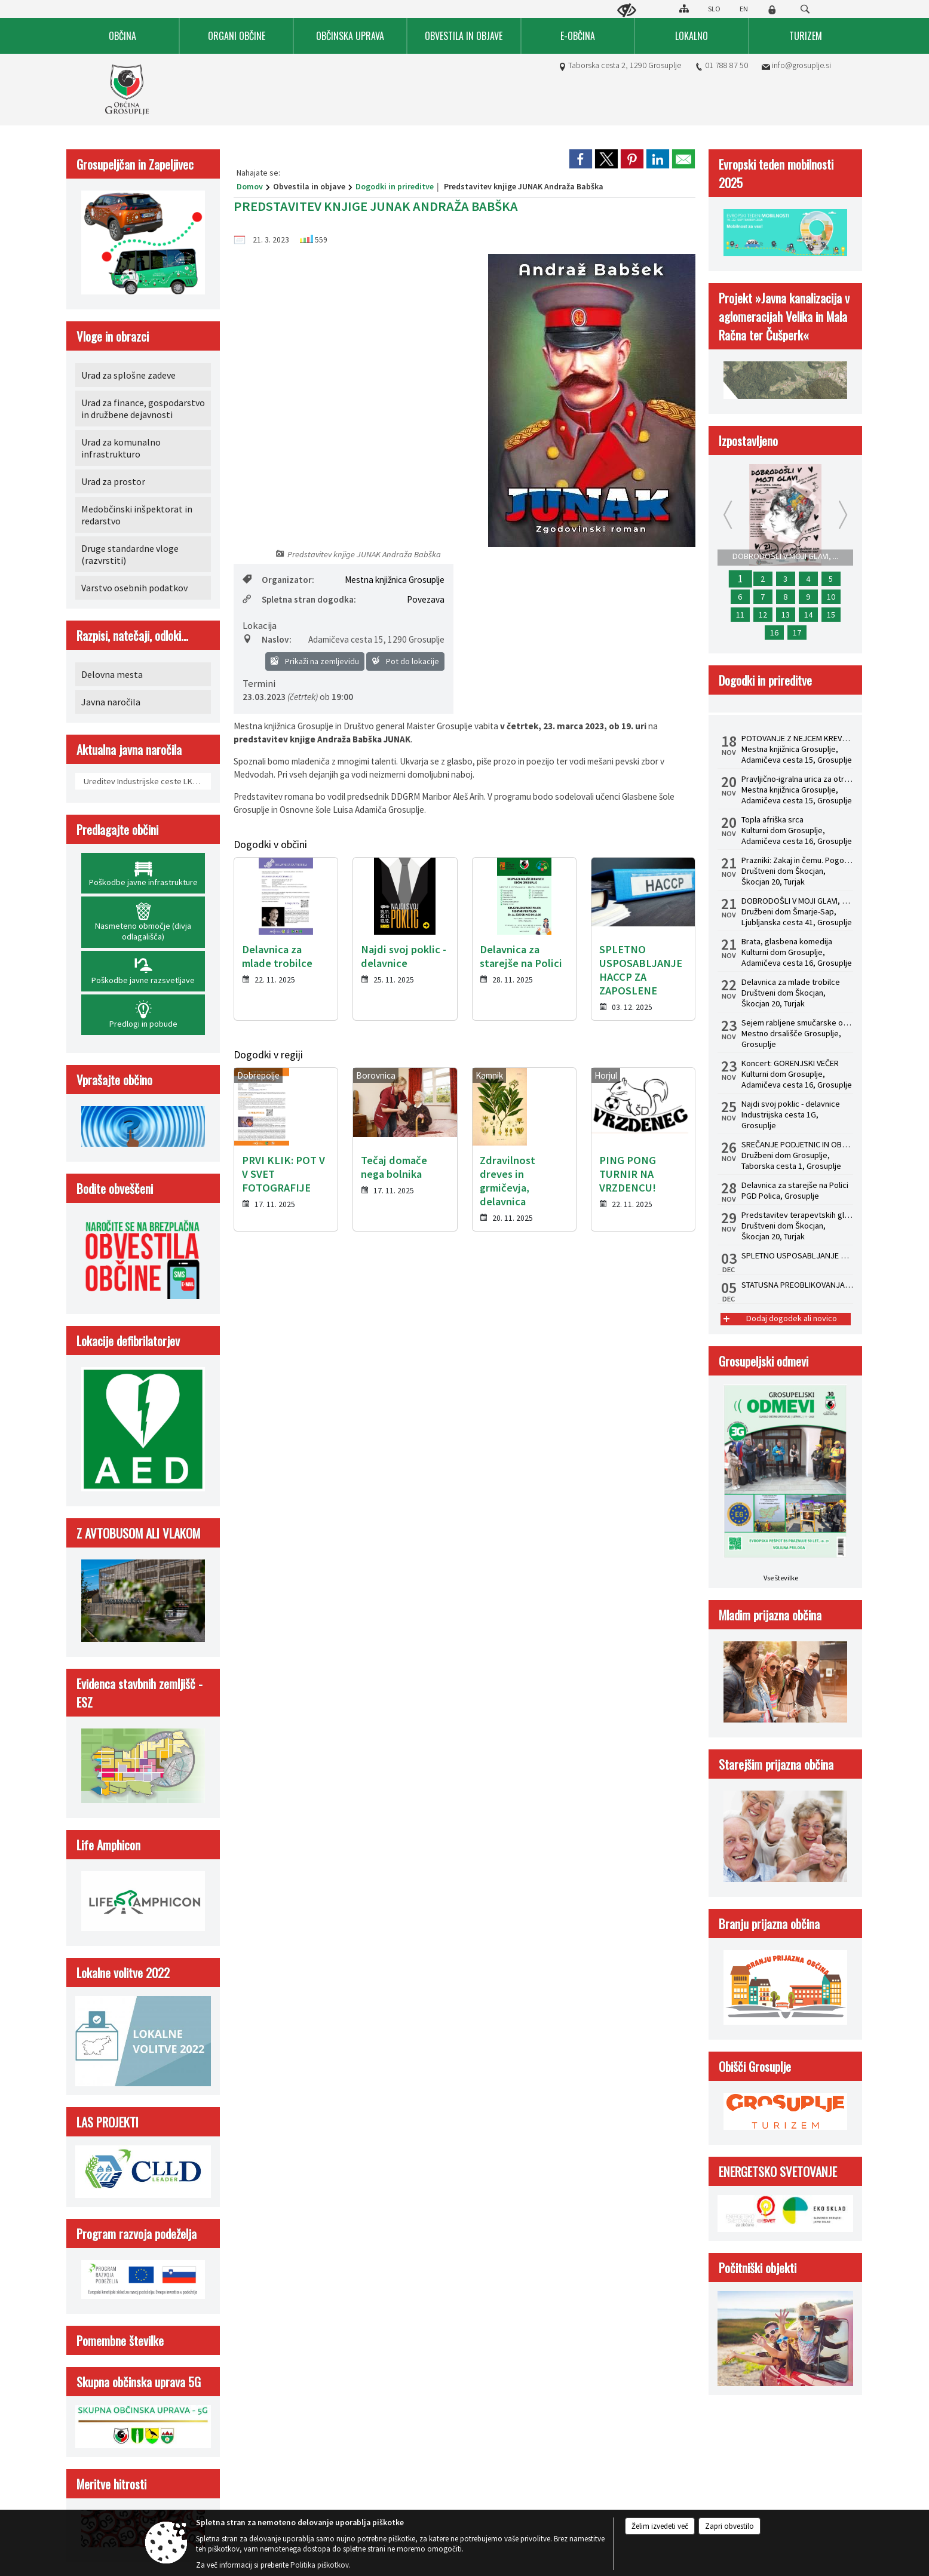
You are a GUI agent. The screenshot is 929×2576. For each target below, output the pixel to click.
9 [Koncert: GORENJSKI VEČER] (808, 596)
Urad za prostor (113, 481)
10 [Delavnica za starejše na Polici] (831, 596)
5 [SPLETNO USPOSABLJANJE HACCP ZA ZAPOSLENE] (831, 578)
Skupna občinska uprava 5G (138, 2381)
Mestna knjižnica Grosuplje (394, 579)
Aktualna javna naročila (129, 749)
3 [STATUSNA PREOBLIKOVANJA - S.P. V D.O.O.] (785, 578)
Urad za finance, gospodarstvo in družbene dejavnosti (143, 408)
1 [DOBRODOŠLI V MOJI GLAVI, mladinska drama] (739, 578)
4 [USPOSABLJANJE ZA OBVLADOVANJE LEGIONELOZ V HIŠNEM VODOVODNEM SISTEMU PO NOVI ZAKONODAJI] (808, 578)
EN (744, 8)
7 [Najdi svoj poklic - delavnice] (763, 596)
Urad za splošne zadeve (128, 375)
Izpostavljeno (748, 440)
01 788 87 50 (726, 65)
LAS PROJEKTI (107, 2122)
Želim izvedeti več (659, 2526)
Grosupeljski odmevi (763, 1361)
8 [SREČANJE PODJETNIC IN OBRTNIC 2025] (785, 596)
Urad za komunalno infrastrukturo (121, 448)
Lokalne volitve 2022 (123, 1972)
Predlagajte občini (117, 829)
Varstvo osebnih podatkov (134, 588)
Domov (250, 186)
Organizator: (278, 579)
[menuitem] (123, 36)
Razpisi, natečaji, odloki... (132, 635)
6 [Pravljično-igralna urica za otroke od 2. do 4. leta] (740, 596)
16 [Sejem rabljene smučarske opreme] (774, 632)
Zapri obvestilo (729, 2526)
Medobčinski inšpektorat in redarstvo (136, 515)
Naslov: (267, 639)
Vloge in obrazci (112, 336)
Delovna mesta (112, 674)
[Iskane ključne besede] (794, 10)
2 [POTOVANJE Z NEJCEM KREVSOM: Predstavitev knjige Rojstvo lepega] (763, 578)
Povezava (425, 599)
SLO (714, 8)
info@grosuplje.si (801, 65)
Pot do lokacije (405, 661)
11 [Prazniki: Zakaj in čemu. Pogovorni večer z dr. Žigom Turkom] (740, 614)
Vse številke (781, 1577)
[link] (581, 158)
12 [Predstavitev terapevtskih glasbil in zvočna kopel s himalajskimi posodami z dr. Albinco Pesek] (763, 614)
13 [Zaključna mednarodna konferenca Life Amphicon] (785, 614)
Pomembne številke (120, 2340)
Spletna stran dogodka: (299, 599)
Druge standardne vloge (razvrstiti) (130, 554)
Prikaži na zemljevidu (315, 661)
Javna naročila (110, 702)
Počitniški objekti (757, 2267)
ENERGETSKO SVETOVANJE (778, 2171)
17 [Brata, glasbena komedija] (797, 632)
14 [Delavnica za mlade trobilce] (808, 614)
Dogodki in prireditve (394, 186)
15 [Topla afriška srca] (831, 614)
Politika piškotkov (319, 2565)
